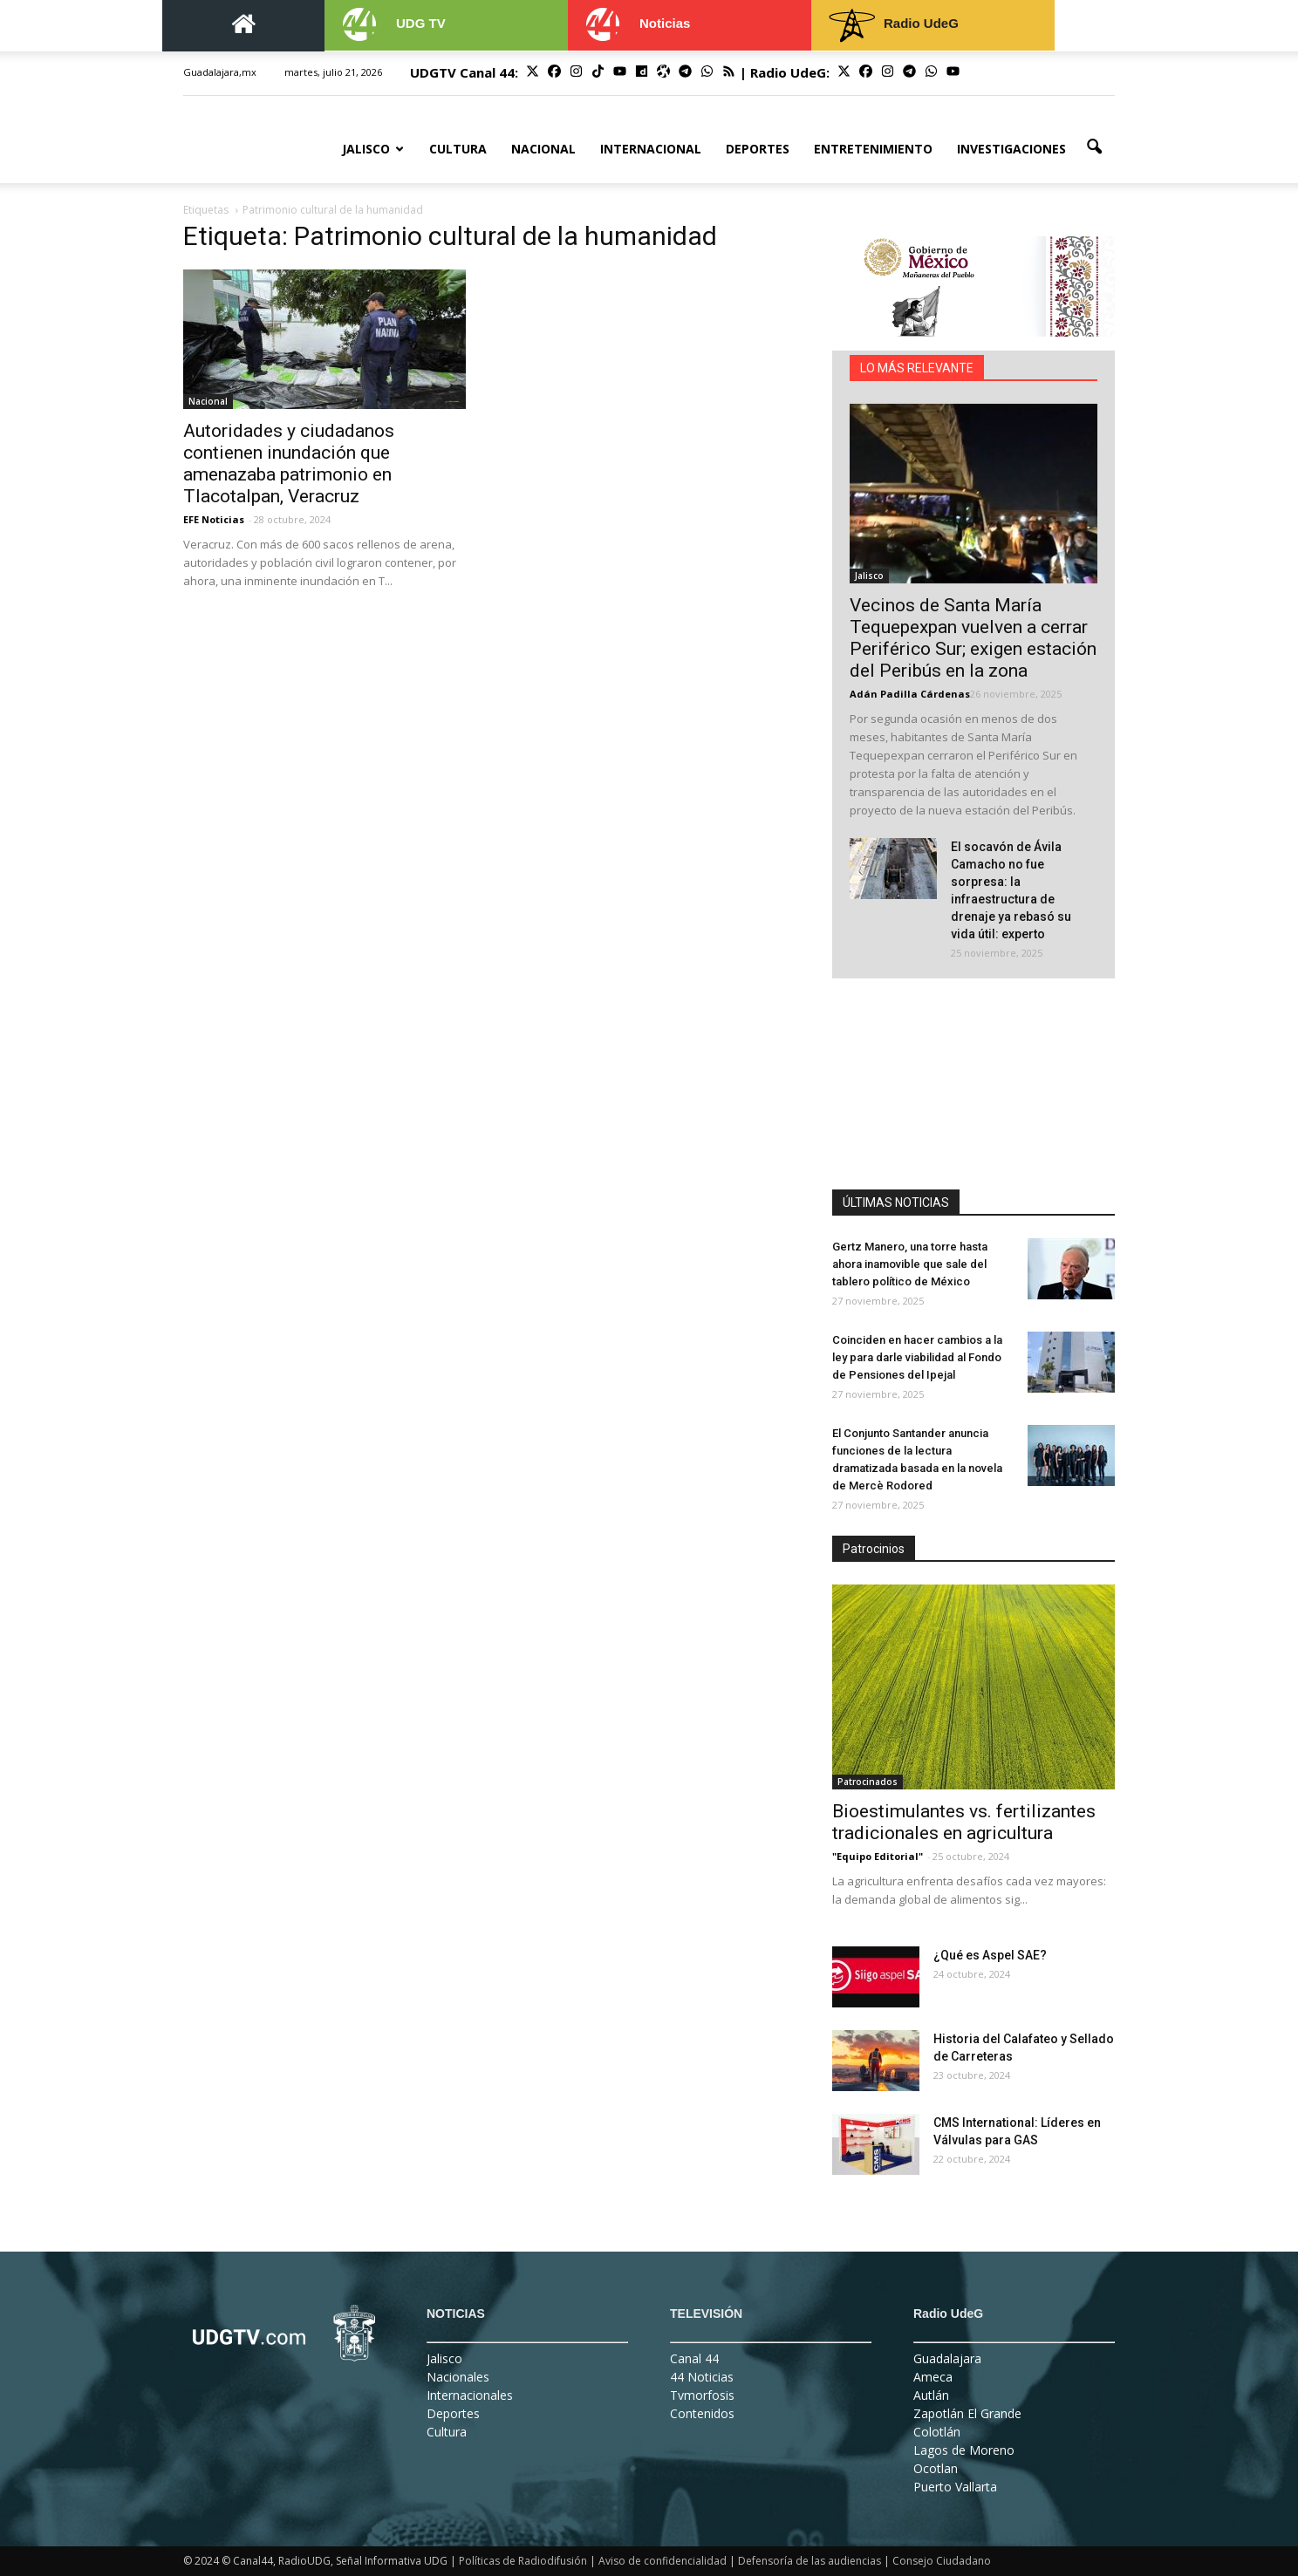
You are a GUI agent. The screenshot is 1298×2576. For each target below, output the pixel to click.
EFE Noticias (213, 519)
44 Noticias (702, 2376)
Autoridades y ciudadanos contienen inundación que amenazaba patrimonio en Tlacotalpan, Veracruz (288, 463)
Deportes (757, 148)
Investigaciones (1011, 148)
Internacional (650, 148)
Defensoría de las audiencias (809, 2560)
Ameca (933, 2376)
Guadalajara (947, 2358)
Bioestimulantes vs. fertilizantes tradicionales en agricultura (964, 1822)
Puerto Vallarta (955, 2486)
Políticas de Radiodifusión (523, 2560)
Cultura (458, 148)
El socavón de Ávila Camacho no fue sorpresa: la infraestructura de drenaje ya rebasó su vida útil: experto (1011, 890)
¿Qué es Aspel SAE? (990, 1955)
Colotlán (936, 2431)
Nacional (543, 148)
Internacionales (470, 2395)
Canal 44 (694, 2358)
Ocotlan (935, 2468)
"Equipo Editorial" (877, 1856)
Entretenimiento (873, 148)
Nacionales (458, 2376)
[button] (1094, 147)
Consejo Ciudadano (941, 2560)
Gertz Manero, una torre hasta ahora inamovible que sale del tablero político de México (909, 1264)
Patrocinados (867, 1781)
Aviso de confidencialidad (662, 2560)
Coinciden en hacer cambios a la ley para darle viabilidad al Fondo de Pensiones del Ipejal (917, 1357)
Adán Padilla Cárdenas (910, 693)
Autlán (931, 2395)
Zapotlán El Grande (967, 2413)
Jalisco (373, 148)
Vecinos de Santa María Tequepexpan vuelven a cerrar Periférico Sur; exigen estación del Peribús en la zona (973, 638)
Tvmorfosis (702, 2395)
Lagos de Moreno (963, 2450)
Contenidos (702, 2413)
